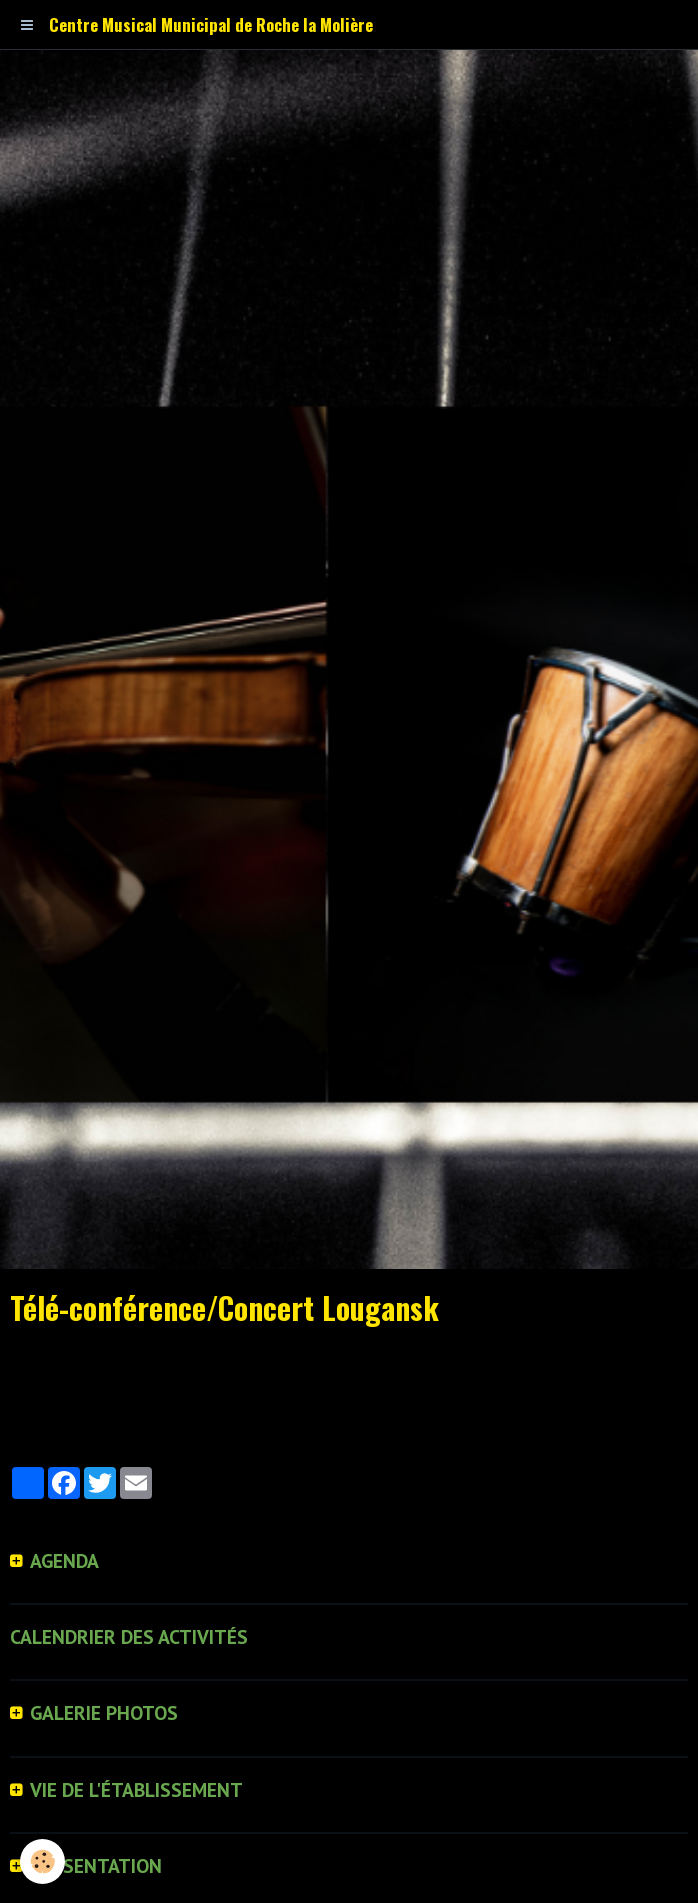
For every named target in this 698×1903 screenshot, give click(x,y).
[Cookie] (42, 1861)
